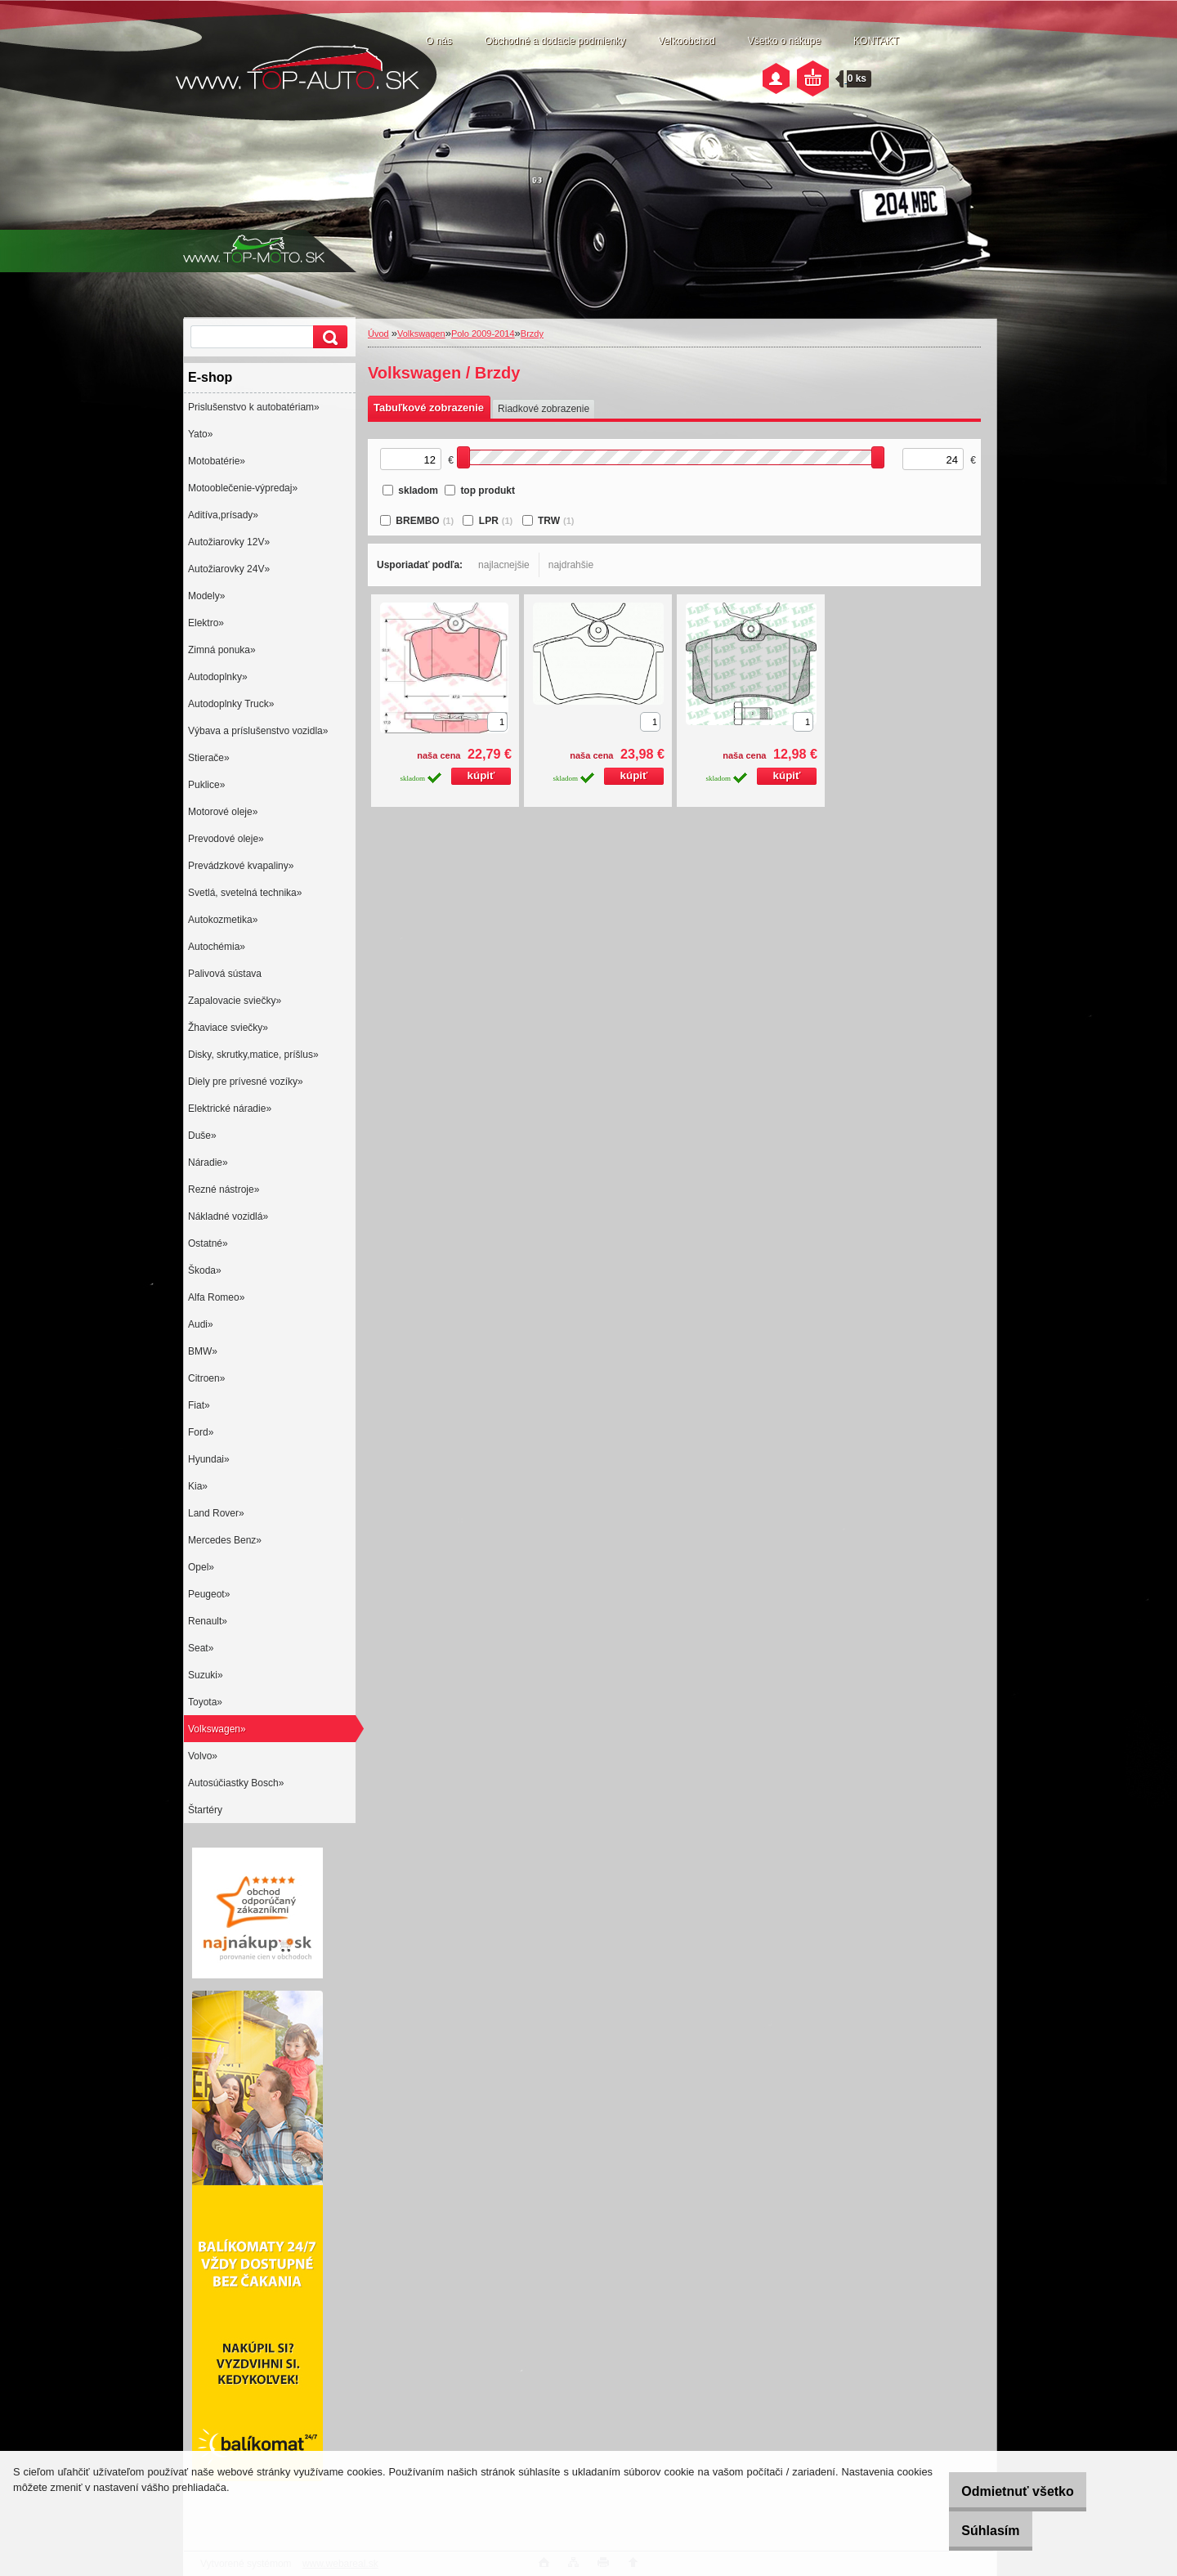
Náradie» (208, 1162)
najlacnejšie (504, 565)
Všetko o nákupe (784, 41)
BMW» (202, 1351)
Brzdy (532, 333)
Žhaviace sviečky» (228, 1027)
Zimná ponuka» (222, 650)
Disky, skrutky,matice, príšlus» (253, 1054)
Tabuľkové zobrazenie (429, 407)
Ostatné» (208, 1243)
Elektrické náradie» (229, 1108)
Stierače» (209, 758)
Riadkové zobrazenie (543, 408)
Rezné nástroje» (223, 1189)
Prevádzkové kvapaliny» (240, 865)
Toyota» (205, 1702)
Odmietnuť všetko (999, 2491)
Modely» (206, 596)
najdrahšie (570, 565)
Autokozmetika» (222, 919)
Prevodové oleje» (226, 838)
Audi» (200, 1324)
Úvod (378, 333)
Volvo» (202, 1756)
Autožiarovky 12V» (229, 542)
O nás (439, 41)
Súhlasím (972, 2531)
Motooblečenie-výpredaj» (243, 488)
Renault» (207, 1621)
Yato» (200, 434)
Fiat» (199, 1405)
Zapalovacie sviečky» (234, 1000)
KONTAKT (876, 41)
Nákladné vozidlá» (228, 1216)
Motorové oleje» (222, 812)
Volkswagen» (217, 1729)
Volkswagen (421, 333)
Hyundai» (209, 1459)
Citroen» (206, 1378)
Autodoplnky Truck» (231, 704)
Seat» (200, 1648)
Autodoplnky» (218, 677)
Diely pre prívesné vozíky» (245, 1081)
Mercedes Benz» (225, 1540)
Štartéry (205, 1810)
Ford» (200, 1432)
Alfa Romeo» (216, 1297)
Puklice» (206, 785)
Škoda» (205, 1270)
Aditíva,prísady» (223, 515)
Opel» (201, 1567)
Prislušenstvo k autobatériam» (254, 407)
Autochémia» (216, 946)
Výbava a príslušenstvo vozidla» (258, 731)
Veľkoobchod (686, 41)
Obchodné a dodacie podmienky (555, 41)
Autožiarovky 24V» (229, 569)
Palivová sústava (225, 973)
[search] (327, 337)
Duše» (202, 1135)
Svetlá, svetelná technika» (245, 892)
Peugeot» (209, 1594)
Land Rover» (216, 1513)
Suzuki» (205, 1675)
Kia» (198, 1486)
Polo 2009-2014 (483, 333)
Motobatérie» (216, 461)
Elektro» (206, 623)
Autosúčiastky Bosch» (236, 1783)
